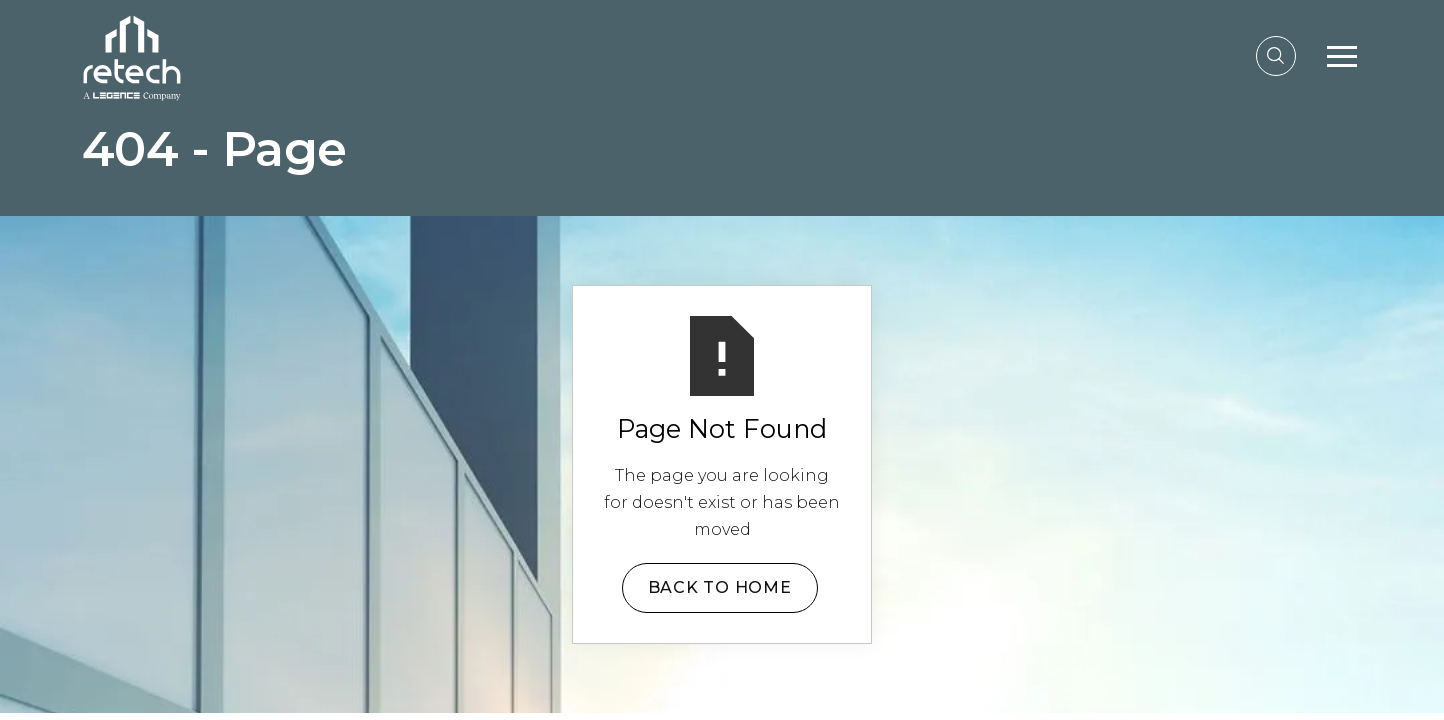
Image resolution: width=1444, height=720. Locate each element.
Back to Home (720, 587)
